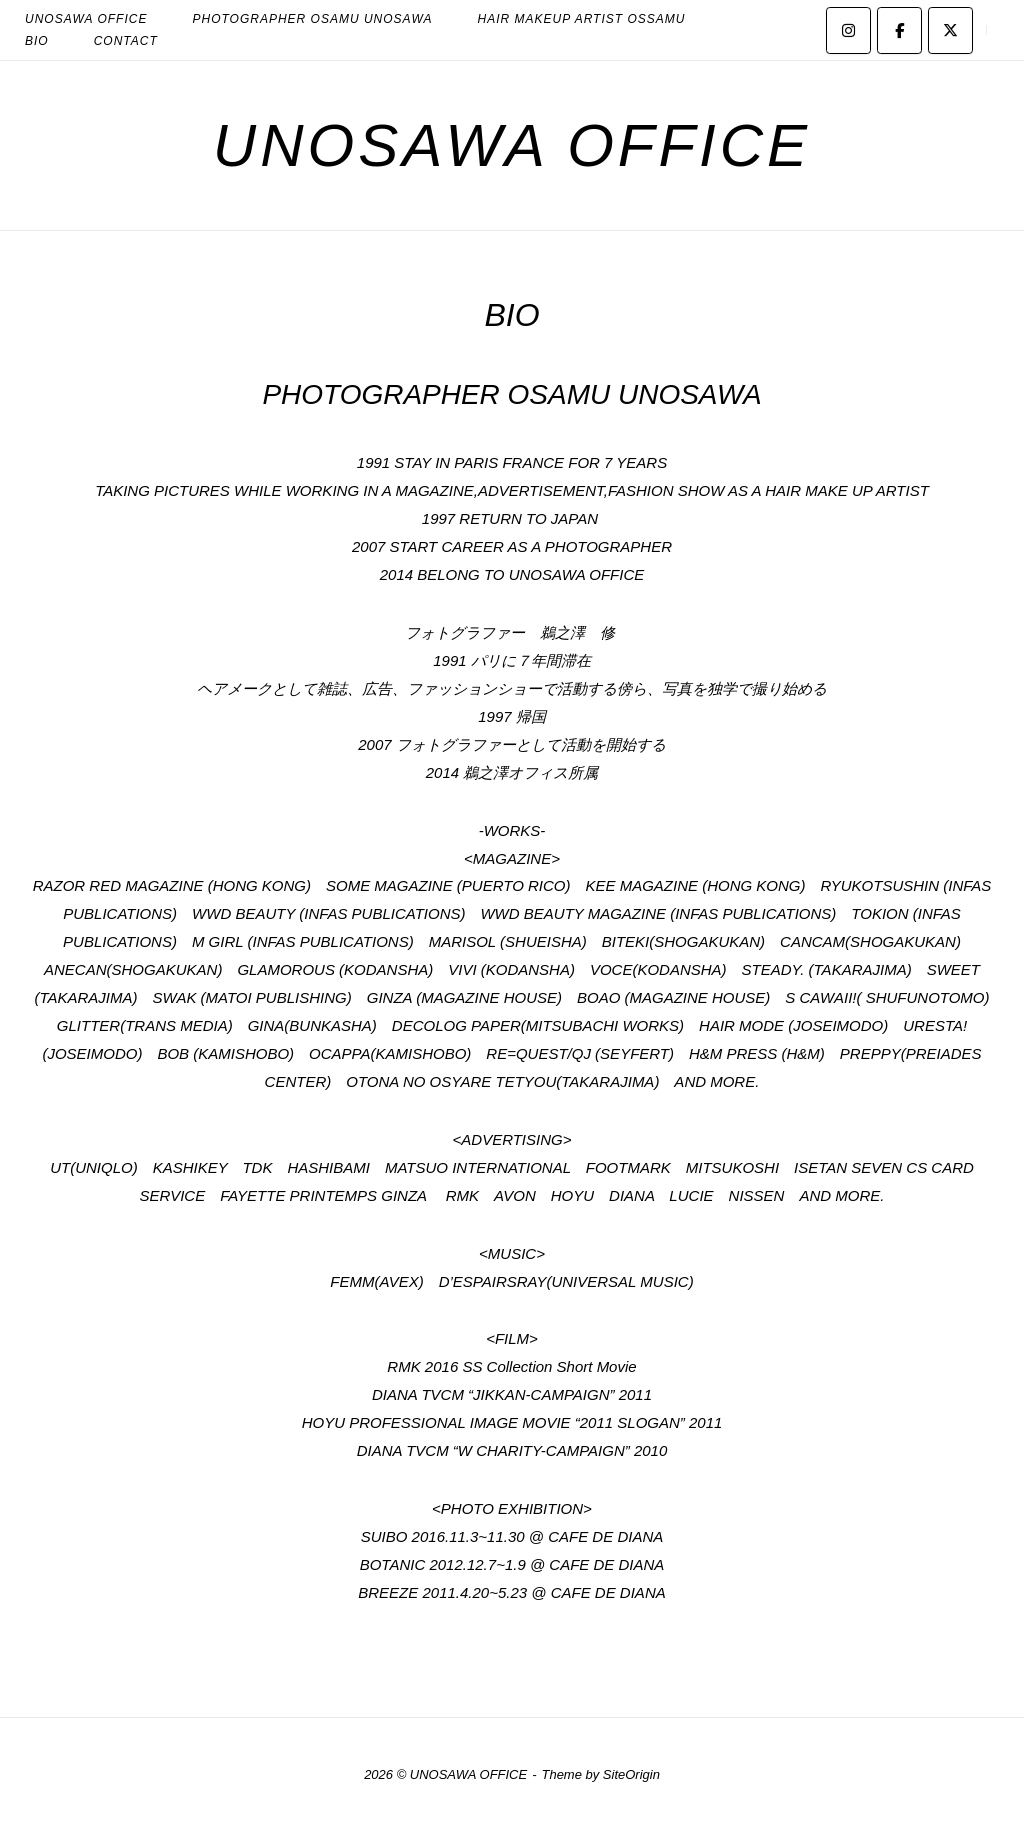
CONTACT (126, 41)
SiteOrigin (631, 1774)
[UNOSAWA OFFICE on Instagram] (848, 30)
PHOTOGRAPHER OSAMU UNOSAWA (511, 394)
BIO (37, 41)
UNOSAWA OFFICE (512, 145)
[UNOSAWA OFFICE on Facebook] (899, 30)
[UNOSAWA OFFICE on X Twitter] (950, 30)
